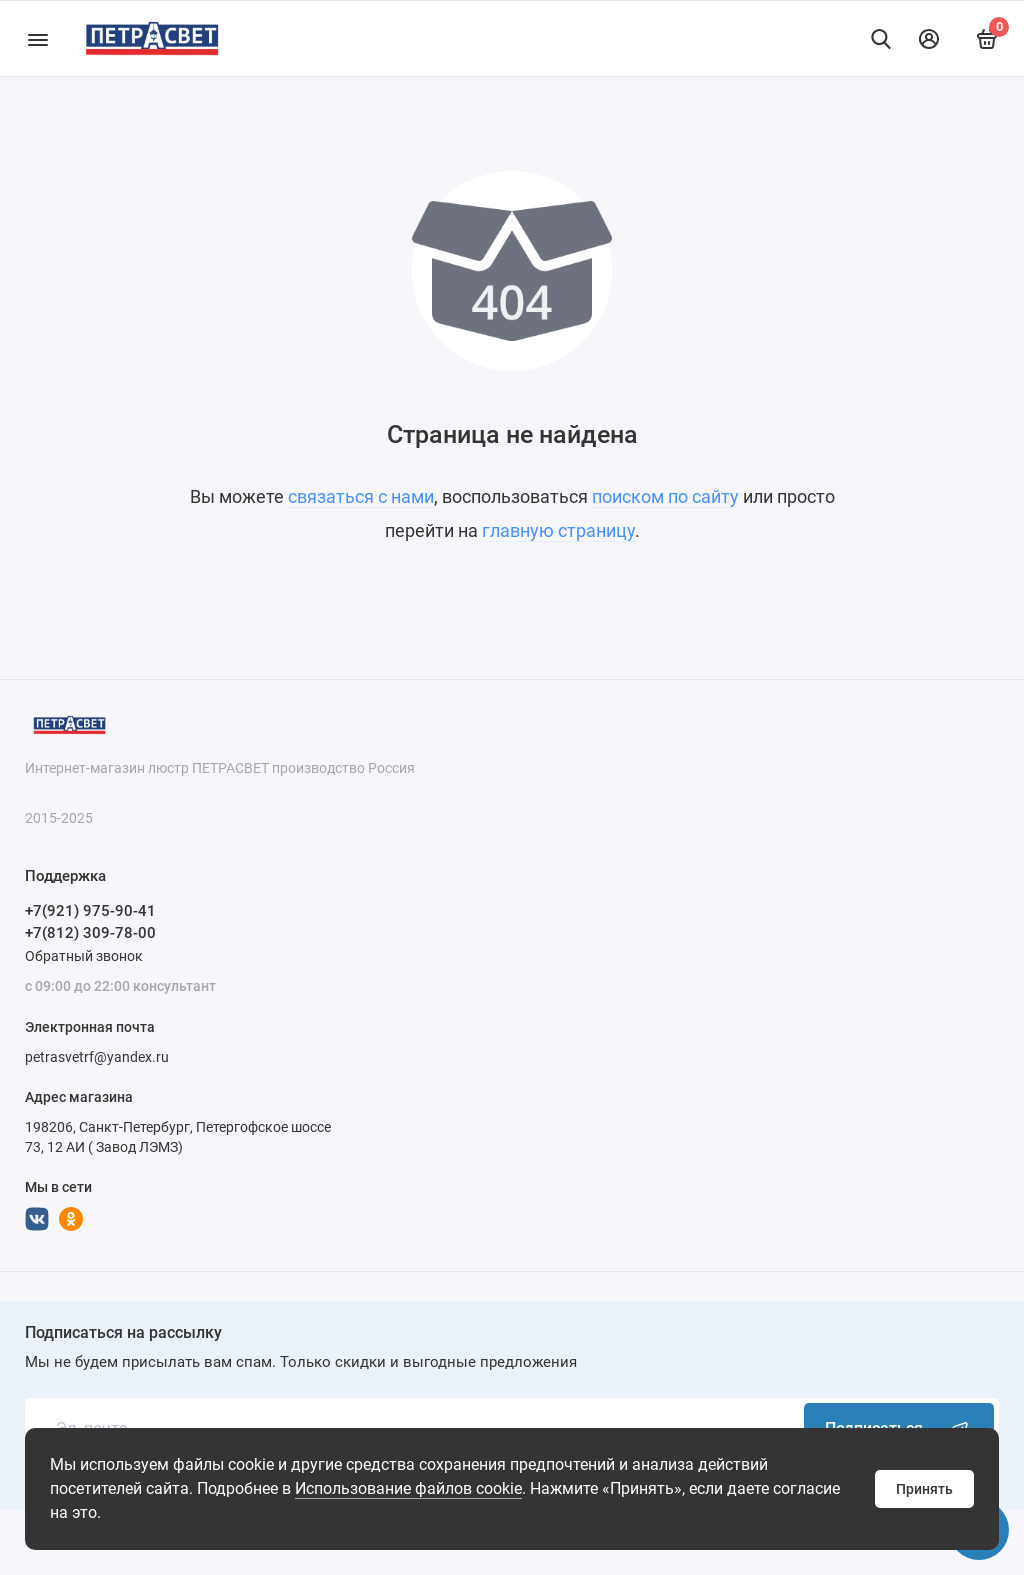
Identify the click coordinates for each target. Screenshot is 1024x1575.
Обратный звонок (84, 956)
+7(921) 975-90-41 (90, 911)
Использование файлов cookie (408, 1488)
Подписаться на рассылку (123, 1333)
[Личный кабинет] (929, 39)
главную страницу (558, 530)
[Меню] (37, 38)
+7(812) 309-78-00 (90, 933)
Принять (924, 1489)
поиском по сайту (665, 496)
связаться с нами (361, 496)
